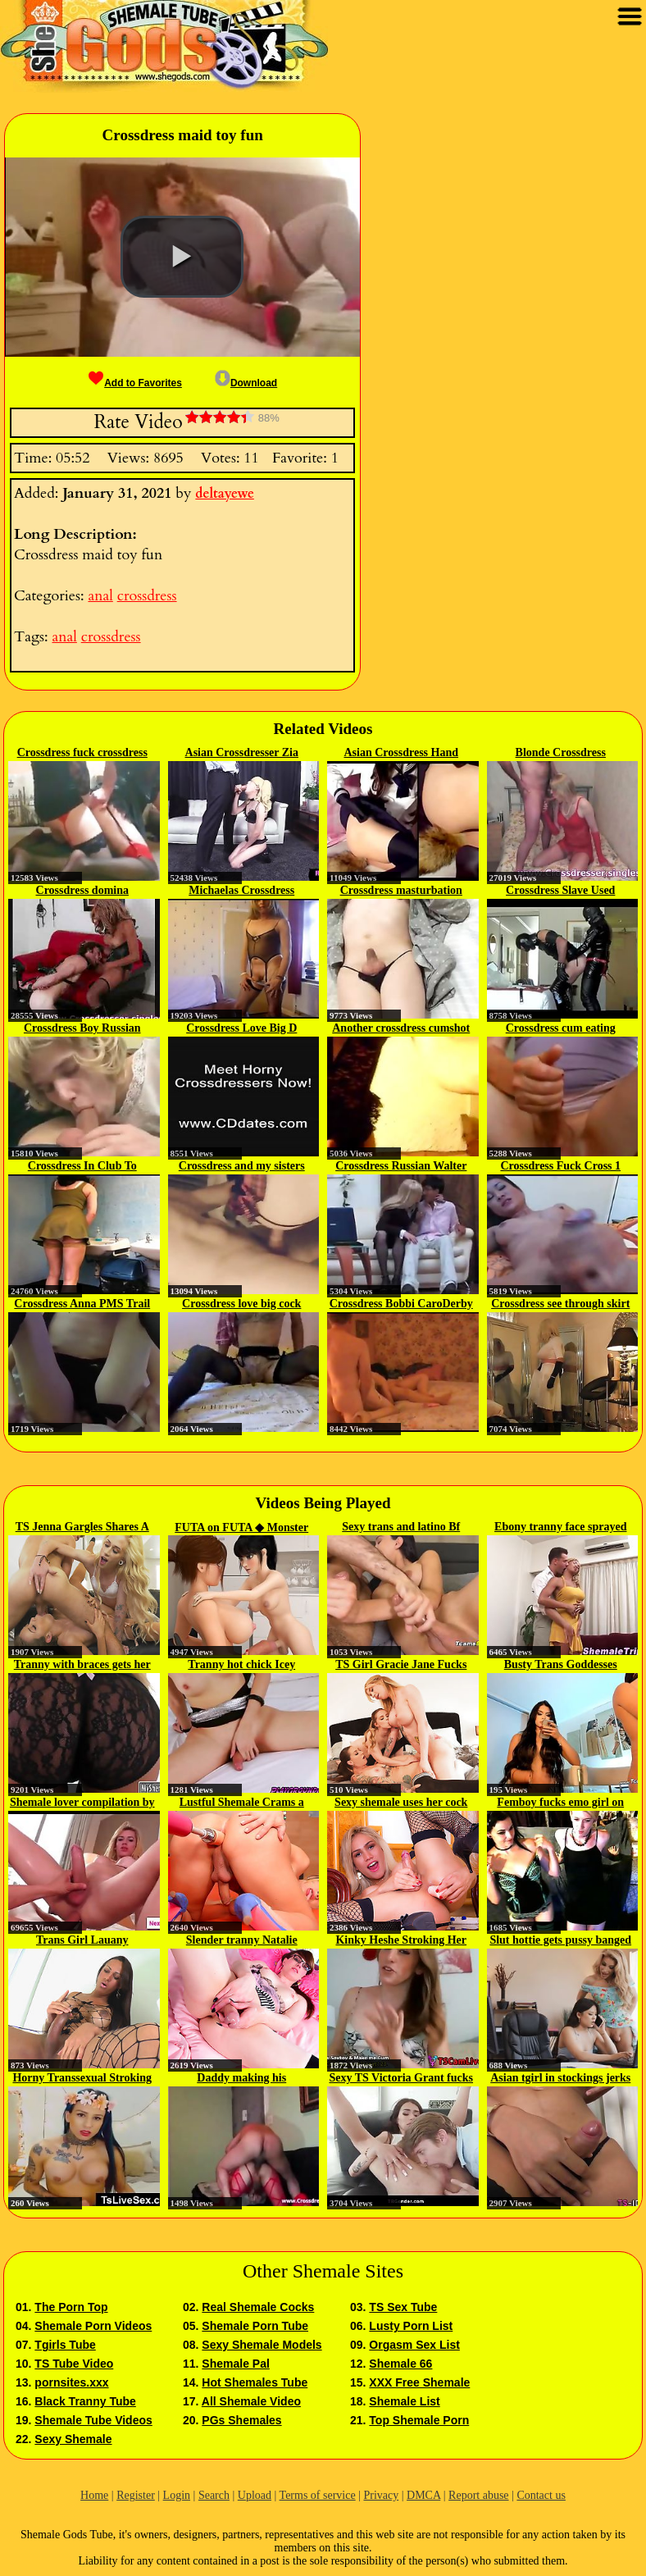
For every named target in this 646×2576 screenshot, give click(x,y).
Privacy (380, 2495)
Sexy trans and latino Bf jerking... (401, 1528)
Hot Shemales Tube (254, 2382)
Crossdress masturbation (401, 890)
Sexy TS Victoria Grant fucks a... (401, 2079)
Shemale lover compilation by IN (82, 1803)
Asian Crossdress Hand (400, 752)
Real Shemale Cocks (258, 2307)
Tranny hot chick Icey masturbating (241, 1665)
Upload (254, 2495)
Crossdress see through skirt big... (560, 1304)
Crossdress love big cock (241, 1303)
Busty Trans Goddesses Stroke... (560, 1665)
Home (94, 2495)
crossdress (147, 596)
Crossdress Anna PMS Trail (82, 1303)
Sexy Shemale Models (261, 2344)
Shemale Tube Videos (93, 2420)
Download (246, 383)
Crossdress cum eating (561, 1028)
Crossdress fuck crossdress (82, 752)
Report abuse (478, 2495)
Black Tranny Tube (84, 2401)
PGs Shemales (241, 2420)
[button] (182, 257)
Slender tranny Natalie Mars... (242, 1941)
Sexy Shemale (72, 2439)
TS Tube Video (73, 2363)
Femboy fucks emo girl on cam (560, 1803)
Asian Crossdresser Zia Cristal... (241, 753)
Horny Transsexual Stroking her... (82, 2079)
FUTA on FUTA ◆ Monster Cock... (241, 1528)
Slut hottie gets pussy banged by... (560, 1941)
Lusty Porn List (411, 2325)
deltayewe (224, 494)
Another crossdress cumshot (401, 1028)
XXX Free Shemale (419, 2382)
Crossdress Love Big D (241, 1028)
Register (135, 2495)
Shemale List (404, 2401)
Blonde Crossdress (561, 752)
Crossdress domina (82, 890)
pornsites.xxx (71, 2382)
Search (214, 2495)
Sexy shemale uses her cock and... (400, 1803)
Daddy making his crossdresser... (241, 2079)
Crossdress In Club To (82, 1166)
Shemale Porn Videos (93, 2325)
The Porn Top (70, 2307)
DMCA (423, 2495)
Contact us (541, 2495)
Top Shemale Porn (419, 2420)
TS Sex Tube (403, 2307)
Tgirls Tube (64, 2344)
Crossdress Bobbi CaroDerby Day (401, 1304)
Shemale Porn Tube (255, 2325)
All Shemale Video (251, 2401)
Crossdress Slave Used (560, 890)
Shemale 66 (400, 2363)
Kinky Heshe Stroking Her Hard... (400, 1941)
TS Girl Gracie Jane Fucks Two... (400, 1665)
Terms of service (318, 2495)
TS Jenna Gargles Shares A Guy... (82, 1528)
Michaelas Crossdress (241, 890)
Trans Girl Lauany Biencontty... (82, 1941)
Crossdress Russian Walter (400, 1166)
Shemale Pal (236, 2363)
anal (100, 596)
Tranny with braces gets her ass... (82, 1665)
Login (176, 2495)
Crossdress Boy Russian (82, 1028)
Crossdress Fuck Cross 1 (560, 1166)
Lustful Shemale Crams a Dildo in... (242, 1803)
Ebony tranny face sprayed (560, 1527)
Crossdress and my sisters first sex (242, 1167)
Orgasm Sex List (414, 2344)
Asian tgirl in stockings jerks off (560, 2079)
